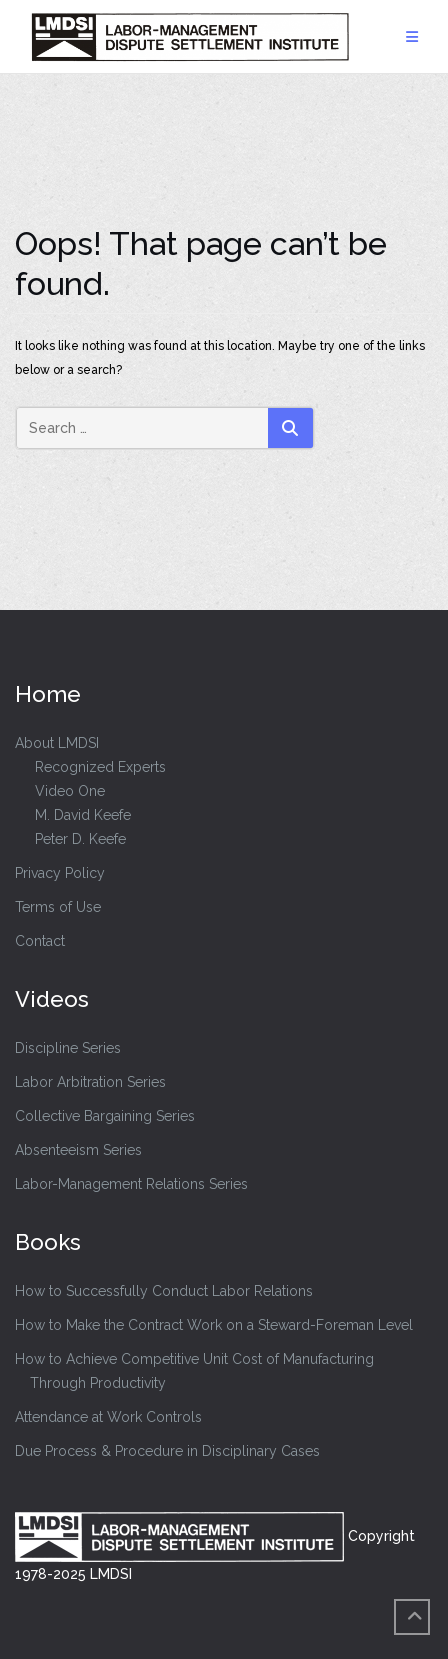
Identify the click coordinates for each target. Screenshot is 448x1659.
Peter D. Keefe (80, 839)
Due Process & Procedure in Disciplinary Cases (167, 1451)
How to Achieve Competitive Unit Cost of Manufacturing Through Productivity (194, 1371)
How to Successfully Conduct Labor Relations (164, 1291)
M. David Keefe (83, 815)
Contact (40, 941)
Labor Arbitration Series (90, 1082)
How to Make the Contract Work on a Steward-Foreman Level (214, 1325)
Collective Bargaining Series (105, 1116)
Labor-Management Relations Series (131, 1184)
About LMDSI (57, 743)
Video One (70, 791)
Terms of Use (58, 907)
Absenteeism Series (78, 1150)
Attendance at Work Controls (108, 1417)
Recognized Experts (100, 767)
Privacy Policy (60, 873)
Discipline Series (68, 1048)
